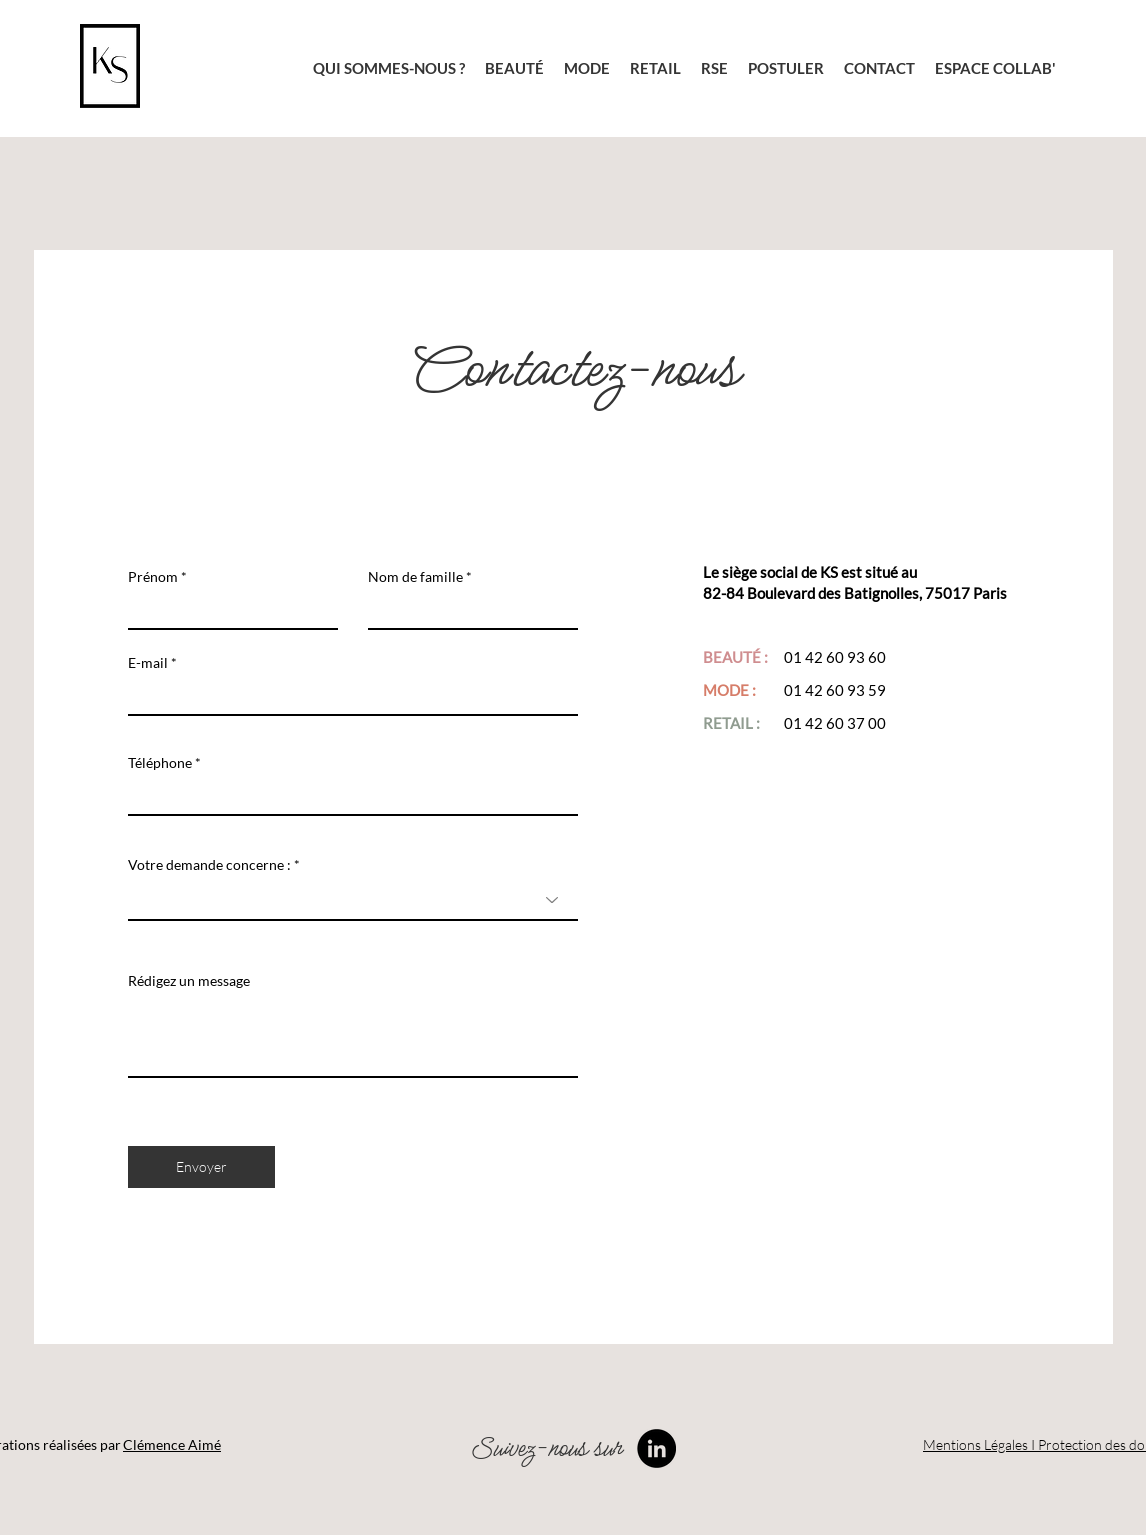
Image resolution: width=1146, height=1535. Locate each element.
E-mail (148, 663)
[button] (786, 68)
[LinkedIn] (656, 1448)
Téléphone (160, 763)
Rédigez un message (189, 981)
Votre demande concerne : (211, 865)
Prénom (153, 577)
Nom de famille (415, 577)
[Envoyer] (201, 1167)
